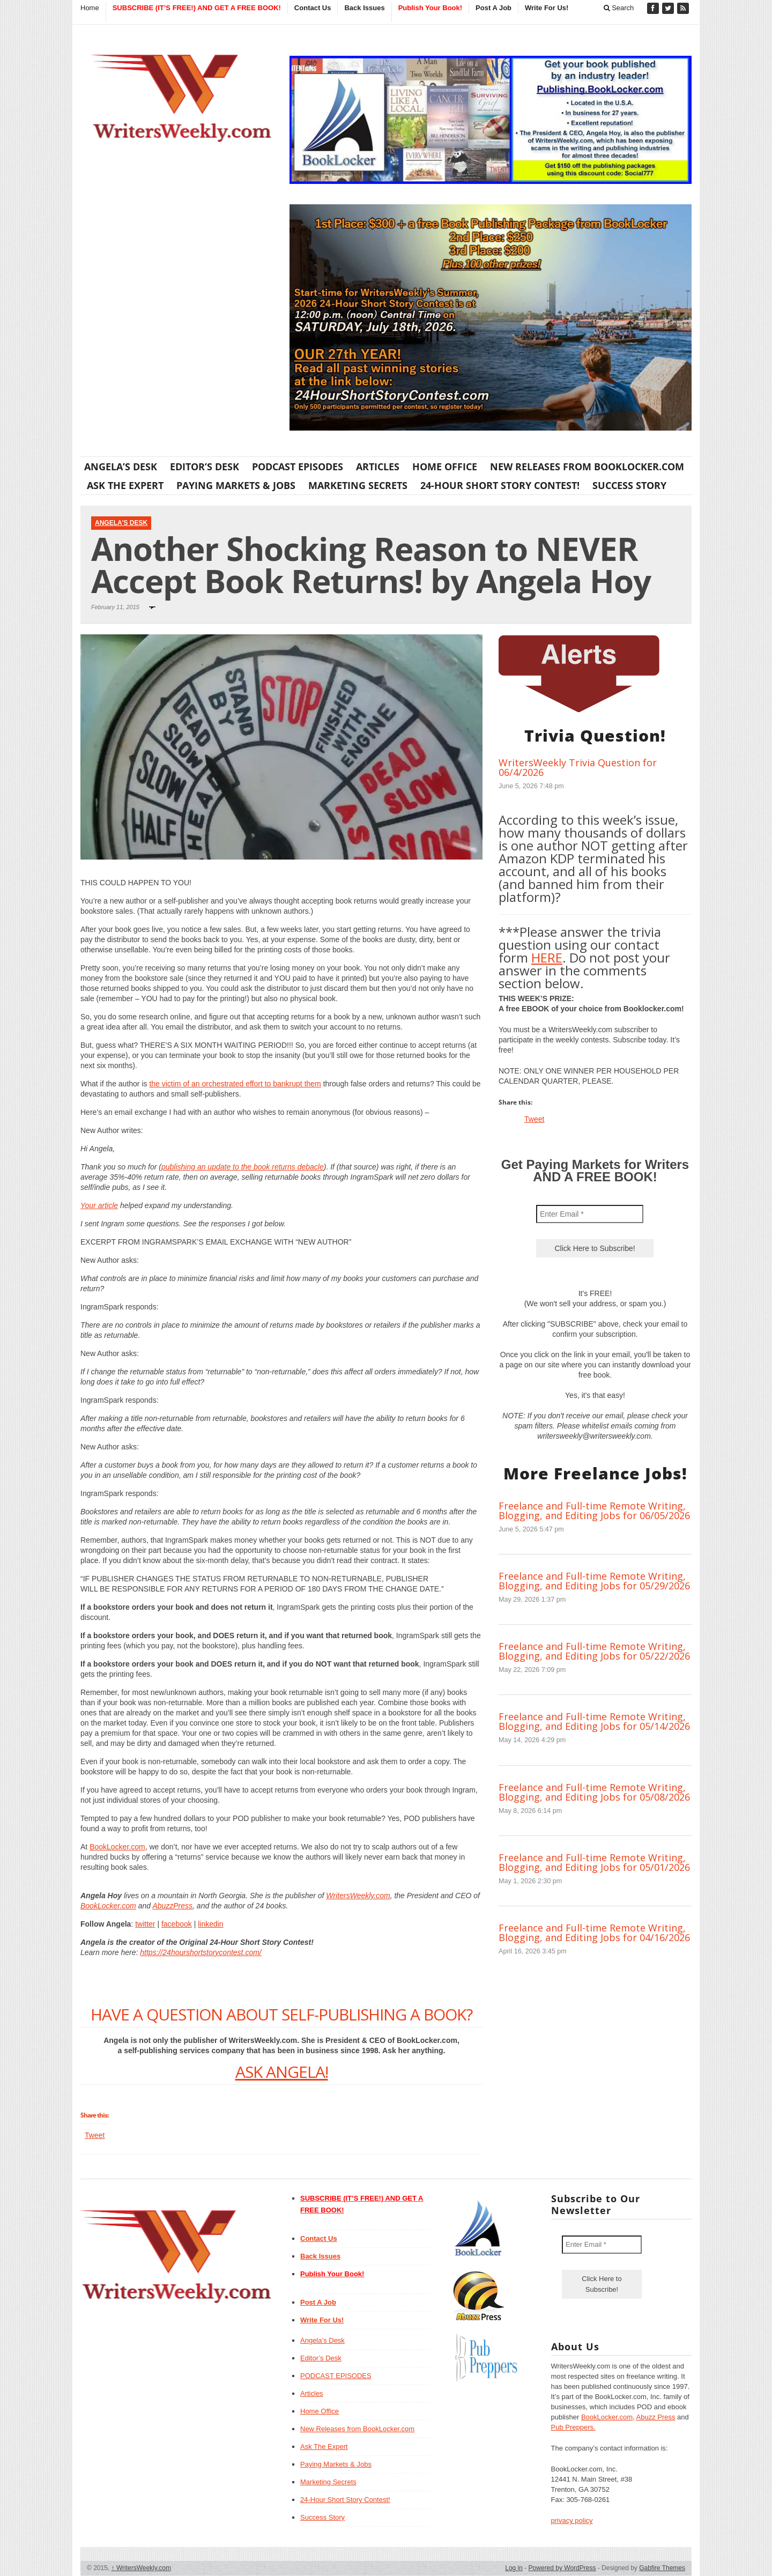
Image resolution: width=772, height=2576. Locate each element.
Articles (377, 466)
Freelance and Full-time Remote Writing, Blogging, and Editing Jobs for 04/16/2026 (594, 1932)
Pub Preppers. (573, 2427)
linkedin (210, 1924)
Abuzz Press (656, 2417)
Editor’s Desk (204, 466)
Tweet (95, 2135)
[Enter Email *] (589, 1214)
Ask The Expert (125, 485)
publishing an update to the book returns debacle (242, 1167)
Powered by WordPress (562, 2568)
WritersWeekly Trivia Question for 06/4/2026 (578, 767)
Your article (99, 1205)
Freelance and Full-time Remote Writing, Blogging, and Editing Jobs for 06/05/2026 (594, 1510)
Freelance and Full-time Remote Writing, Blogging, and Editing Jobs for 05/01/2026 (594, 1862)
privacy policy (572, 2520)
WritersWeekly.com (358, 1895)
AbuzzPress (172, 1905)
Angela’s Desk (120, 466)
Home (89, 8)
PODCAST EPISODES (297, 466)
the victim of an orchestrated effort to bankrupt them (235, 1083)
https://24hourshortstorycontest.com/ (200, 1952)
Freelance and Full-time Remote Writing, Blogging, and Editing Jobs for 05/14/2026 (594, 1721)
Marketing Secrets (357, 485)
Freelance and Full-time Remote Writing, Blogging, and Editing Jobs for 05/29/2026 (594, 1581)
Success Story (629, 485)
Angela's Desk (121, 523)
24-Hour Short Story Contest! (500, 485)
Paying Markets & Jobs (235, 485)
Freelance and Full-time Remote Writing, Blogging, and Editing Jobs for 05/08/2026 (594, 1792)
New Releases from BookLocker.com (587, 466)
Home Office (444, 466)
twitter (145, 1924)
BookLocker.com (117, 1846)
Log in (514, 2568)
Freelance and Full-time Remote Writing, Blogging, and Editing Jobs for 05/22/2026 (594, 1651)
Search (619, 8)
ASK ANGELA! (281, 2072)
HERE (546, 957)
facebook (176, 1924)
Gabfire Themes (662, 2568)
